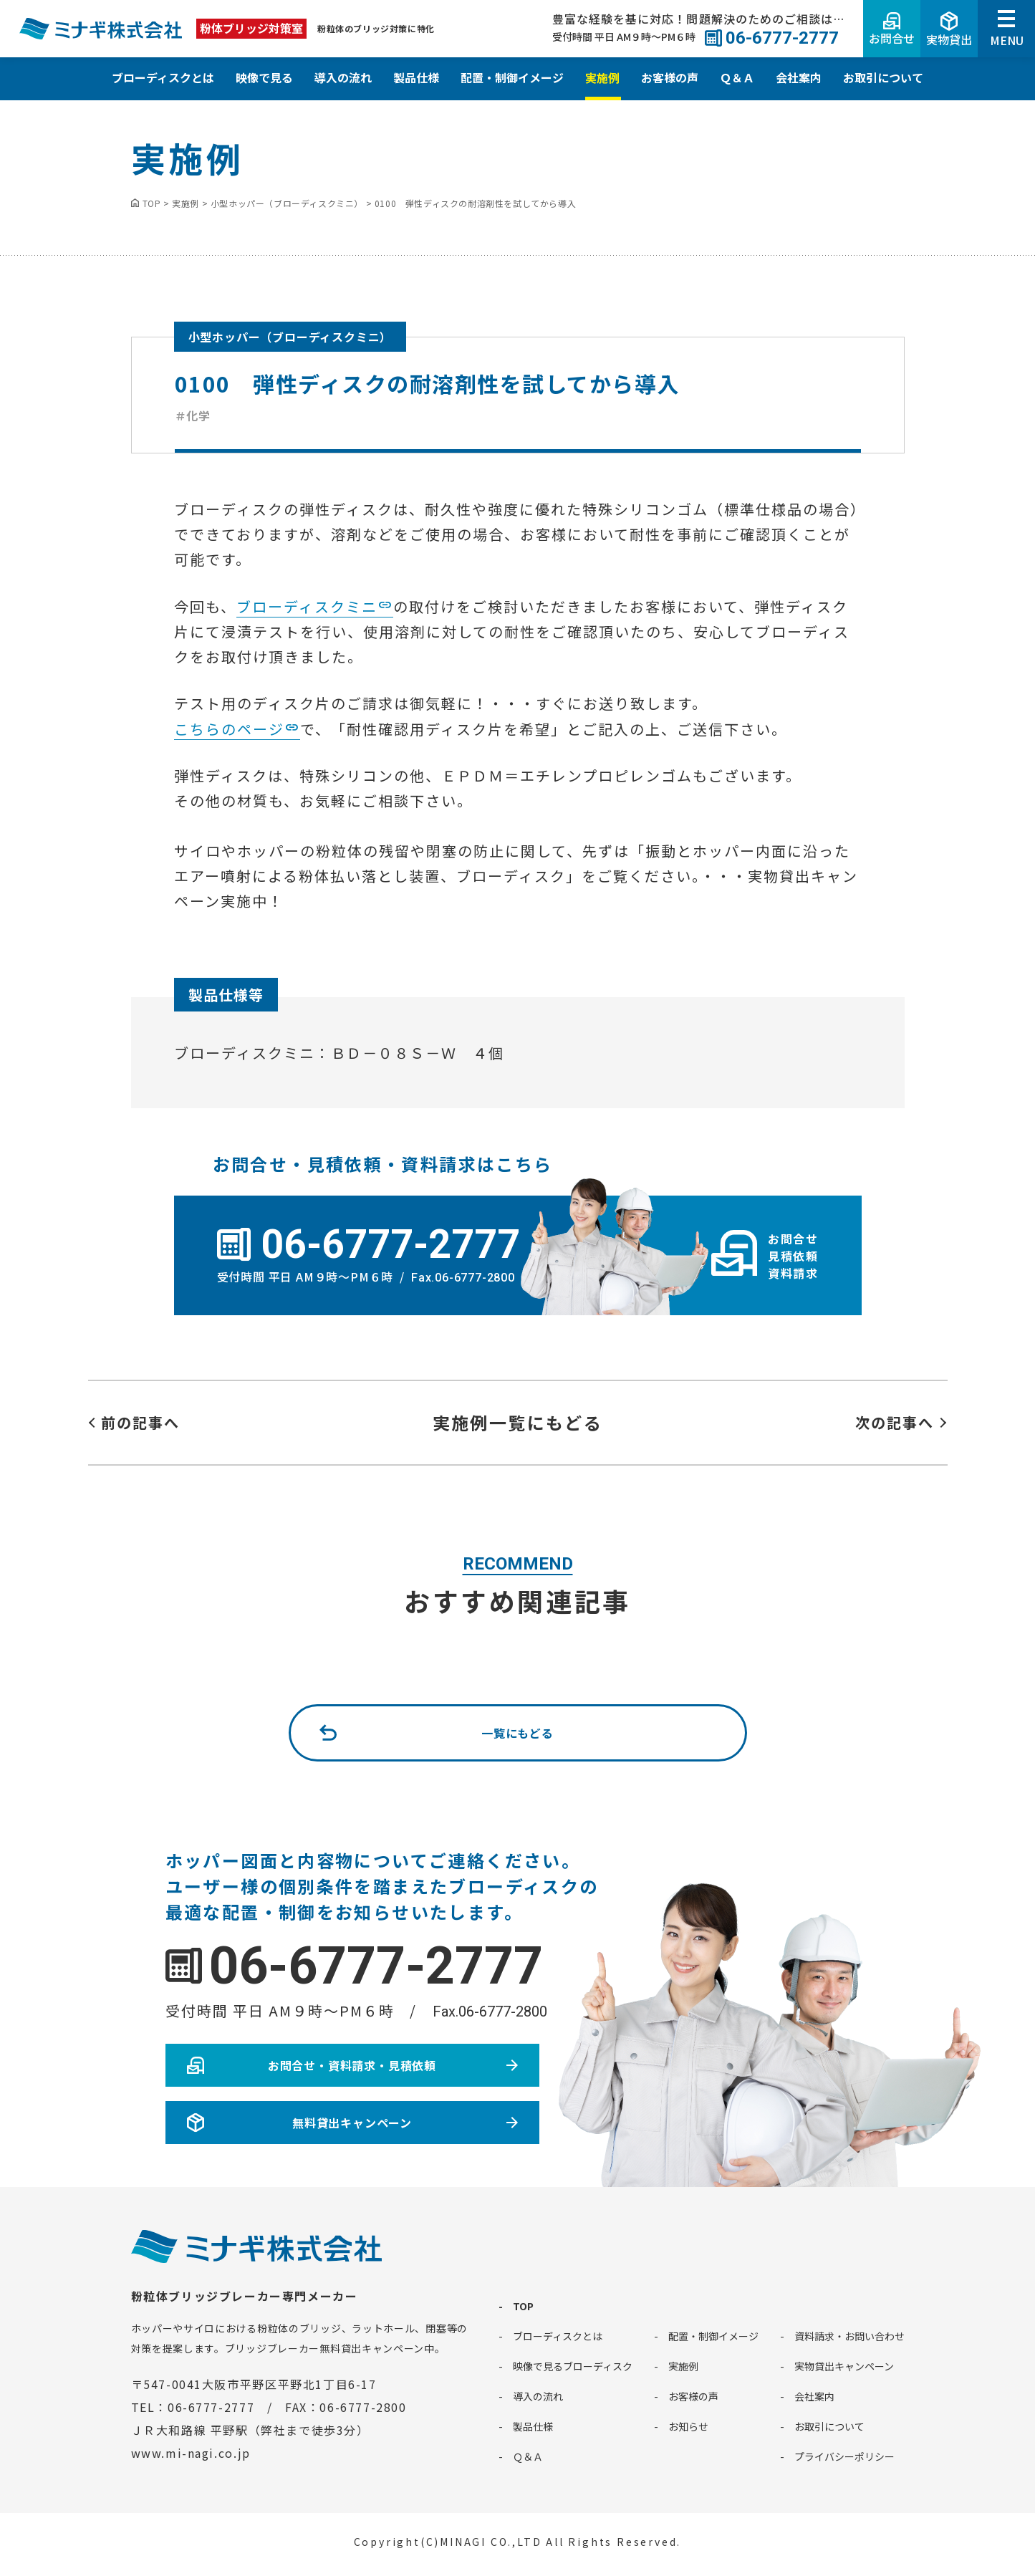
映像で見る (264, 77)
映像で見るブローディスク (572, 2366)
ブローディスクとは (163, 77)
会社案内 (799, 77)
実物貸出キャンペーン (844, 2366)
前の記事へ (140, 1422)
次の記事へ (894, 1422)
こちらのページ (229, 729)
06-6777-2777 (376, 1966)
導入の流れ (343, 77)
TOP (523, 2306)
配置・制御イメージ (512, 77)
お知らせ (688, 2426)
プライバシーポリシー (844, 2456)
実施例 (602, 77)
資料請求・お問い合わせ (849, 2336)
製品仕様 (416, 77)
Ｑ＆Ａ (737, 77)
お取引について (883, 77)
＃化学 (193, 415)
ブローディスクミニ (306, 606)
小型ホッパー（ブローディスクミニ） (290, 336)
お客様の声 (669, 77)
